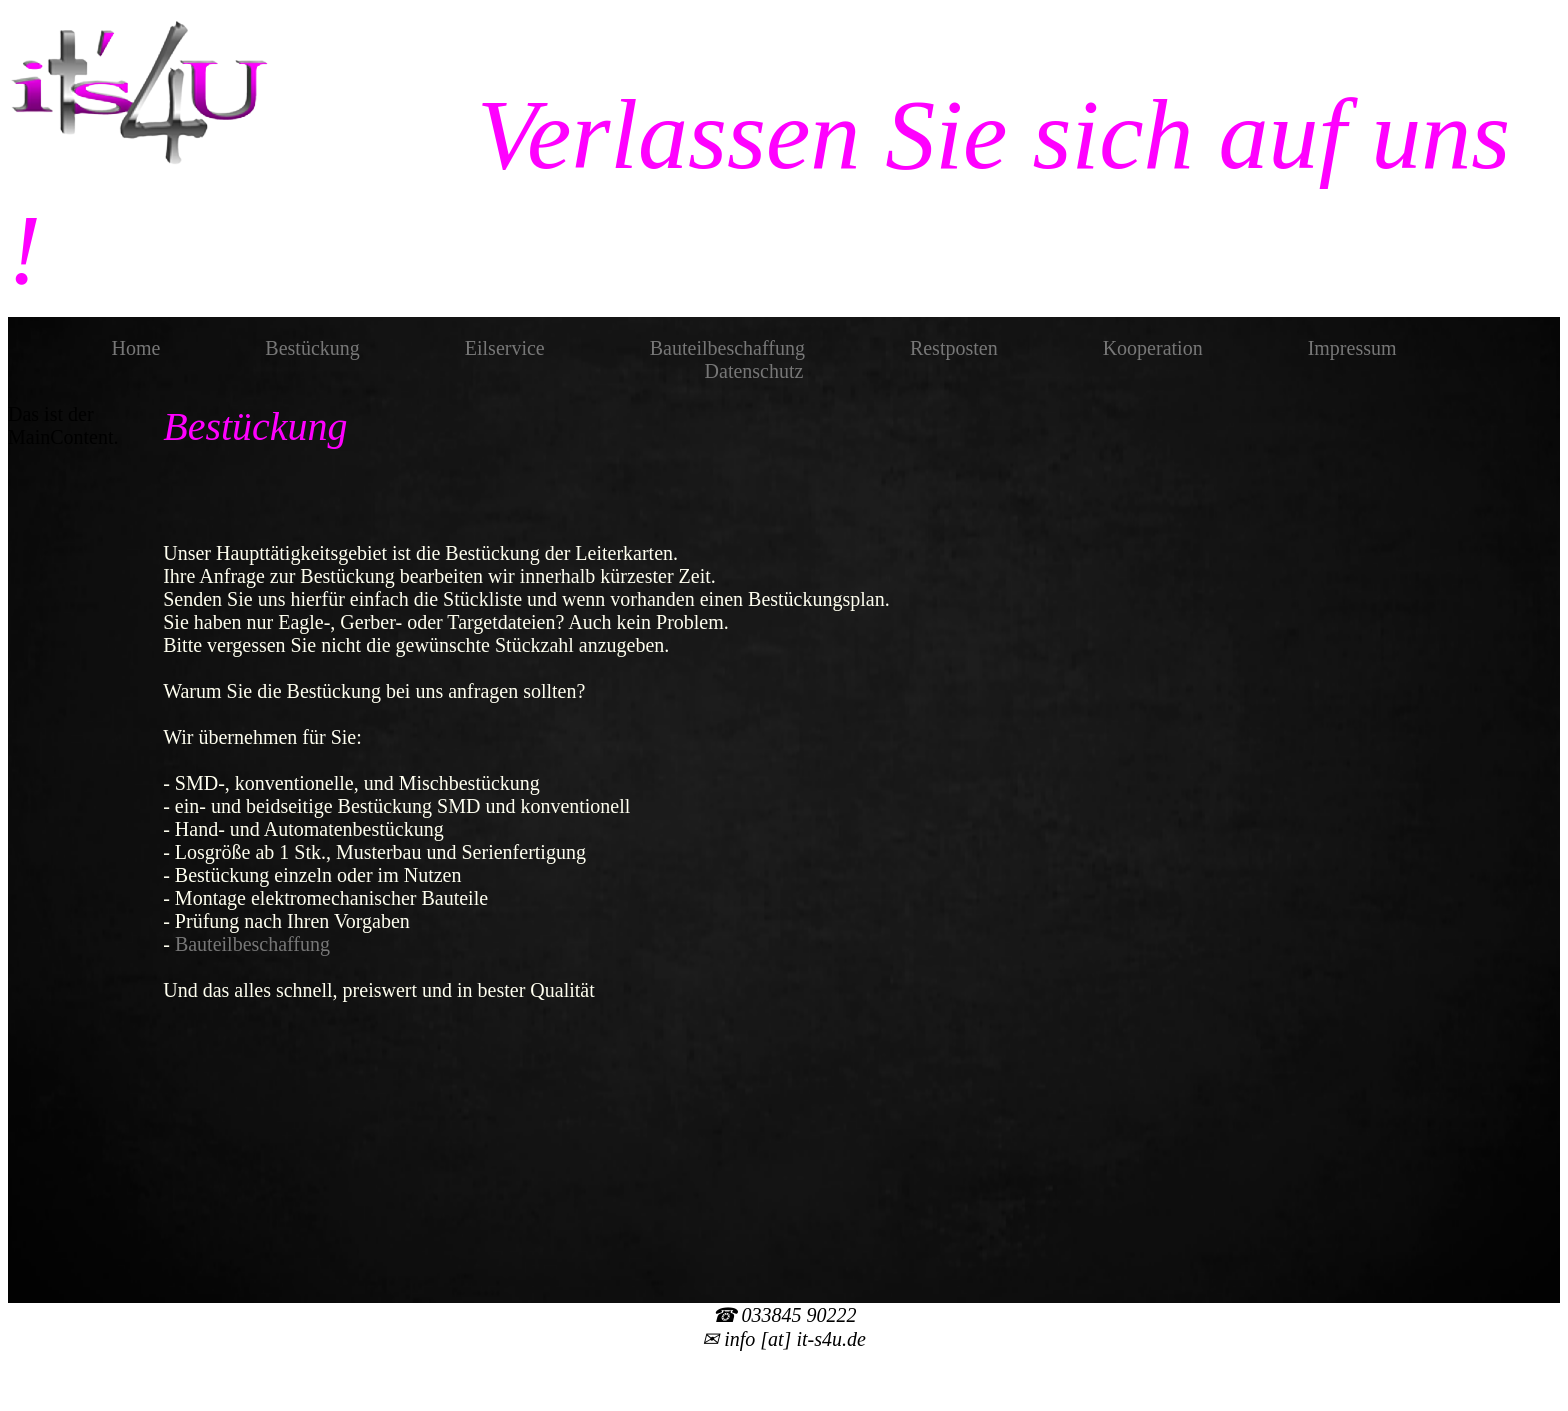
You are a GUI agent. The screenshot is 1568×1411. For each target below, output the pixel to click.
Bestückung (312, 348)
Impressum (1352, 348)
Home (135, 348)
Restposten (954, 348)
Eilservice (505, 348)
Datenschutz (754, 371)
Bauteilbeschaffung (727, 348)
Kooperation (1153, 348)
